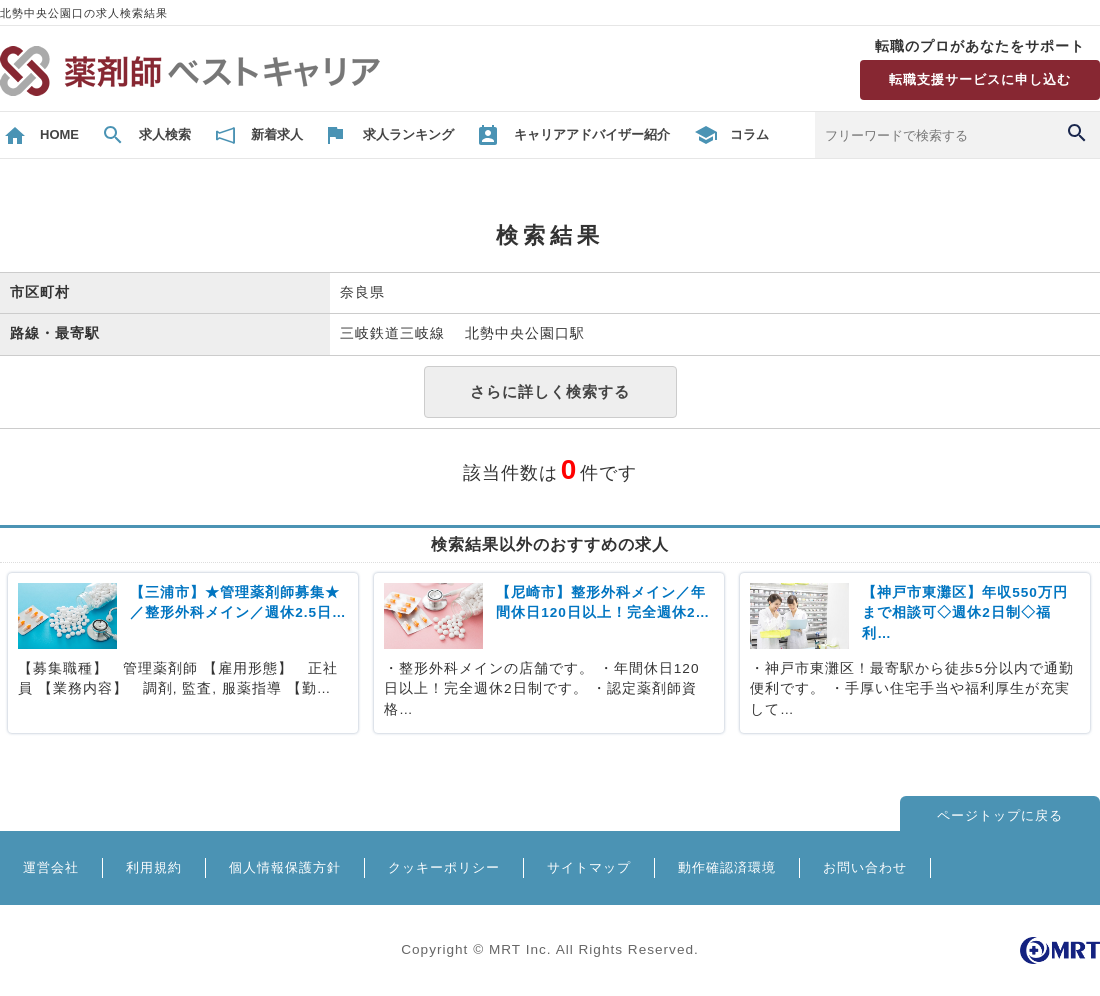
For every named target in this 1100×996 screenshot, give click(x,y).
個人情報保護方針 (285, 867)
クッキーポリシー (444, 867)
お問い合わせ (865, 867)
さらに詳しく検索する (550, 391)
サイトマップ (589, 867)
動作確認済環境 (727, 867)
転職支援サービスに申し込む (980, 79)
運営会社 (51, 867)
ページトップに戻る (1000, 815)
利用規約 (154, 867)
